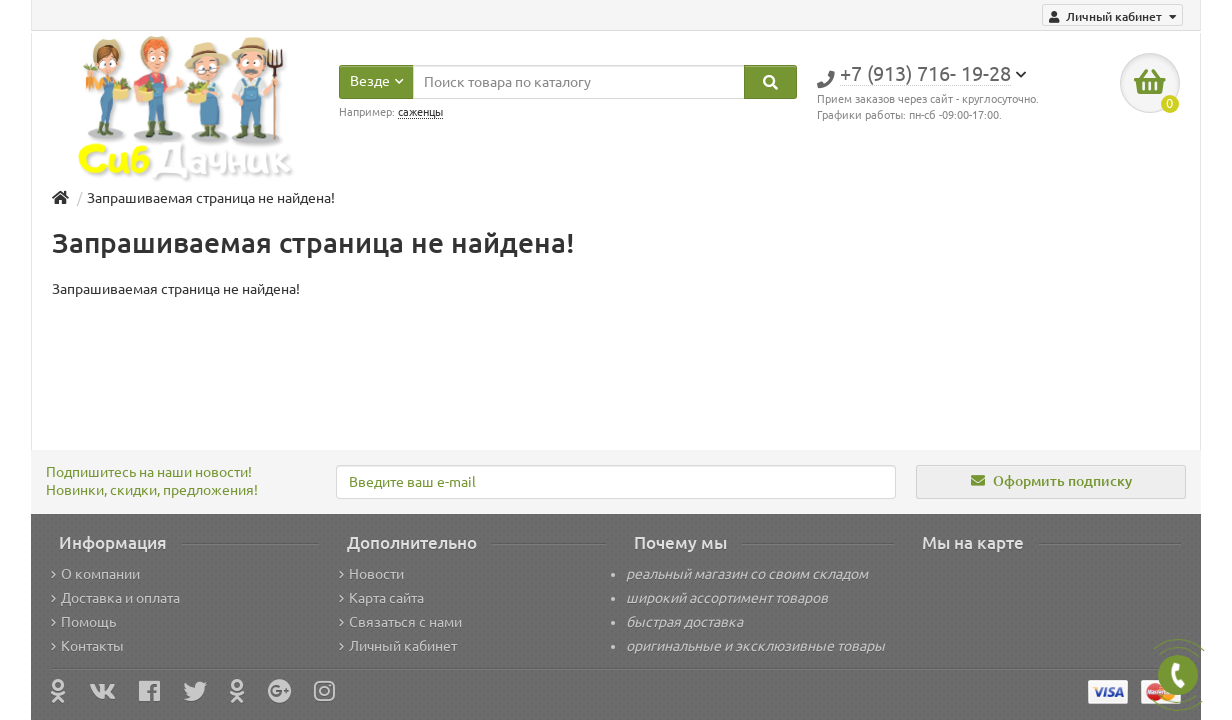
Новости (371, 574)
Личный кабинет (398, 646)
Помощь (83, 622)
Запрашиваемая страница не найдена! (211, 198)
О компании (95, 574)
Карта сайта (381, 598)
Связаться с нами (400, 622)
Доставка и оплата (115, 598)
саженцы (420, 112)
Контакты (87, 646)
